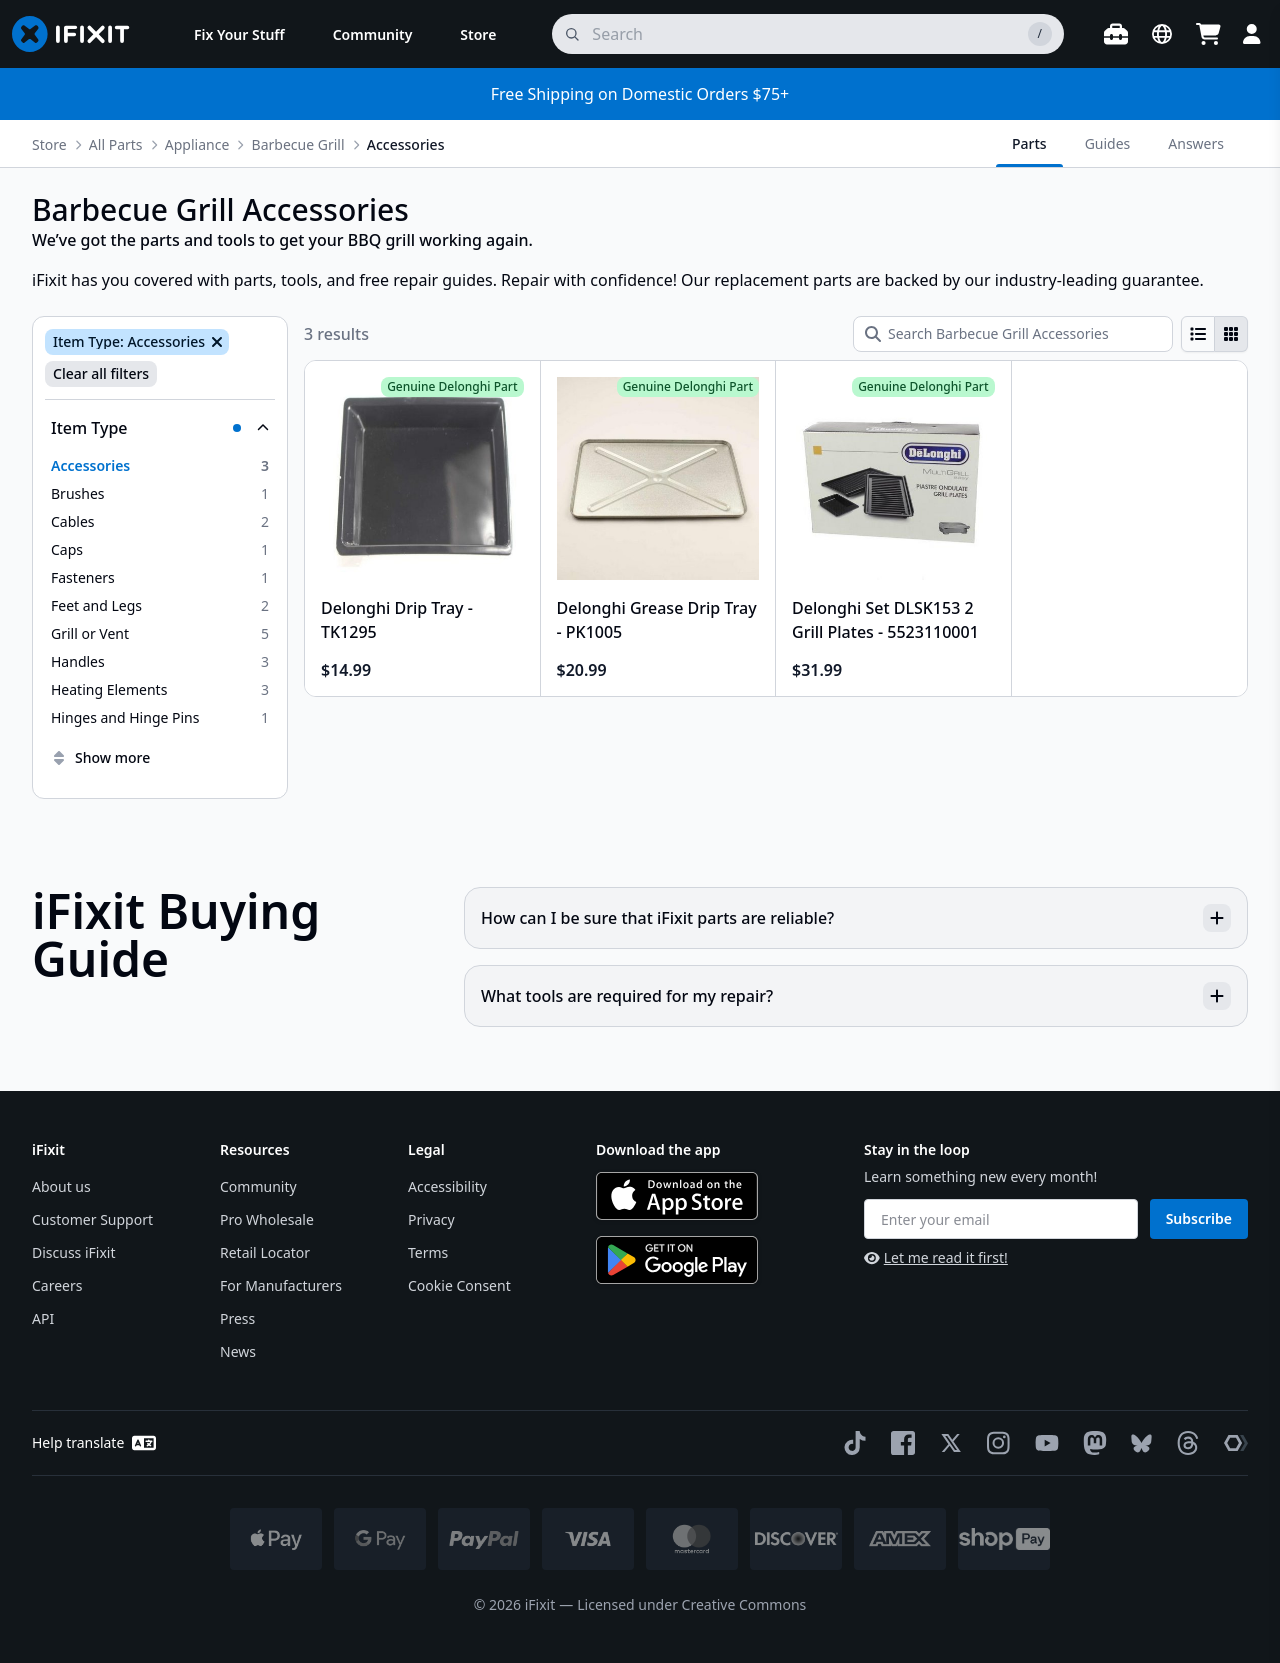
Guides (1108, 143)
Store (49, 144)
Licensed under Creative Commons (691, 1604)
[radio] (1198, 334)
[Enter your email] (1001, 1219)
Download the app (658, 1149)
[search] (808, 34)
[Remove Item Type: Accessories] (215, 342)
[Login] (1252, 34)
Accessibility (447, 1186)
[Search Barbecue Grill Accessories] (1013, 334)
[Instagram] (995, 1443)
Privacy (431, 1219)
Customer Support (92, 1219)
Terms (428, 1252)
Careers (57, 1285)
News (238, 1351)
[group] (1214, 334)
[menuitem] (239, 34)
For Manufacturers (281, 1285)
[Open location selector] (1162, 34)
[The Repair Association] (1232, 1443)
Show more (100, 757)
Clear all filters (101, 373)
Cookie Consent (459, 1285)
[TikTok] (851, 1443)
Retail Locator (265, 1252)
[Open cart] (1208, 34)
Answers (1196, 143)
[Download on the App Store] (677, 1196)
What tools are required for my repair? (856, 996)
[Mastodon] (1091, 1443)
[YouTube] (1043, 1443)
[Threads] (1184, 1443)
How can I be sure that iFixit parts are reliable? (856, 918)
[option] (160, 466)
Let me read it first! (936, 1257)
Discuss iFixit (74, 1252)
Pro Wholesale (267, 1219)
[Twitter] (947, 1443)
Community (258, 1186)
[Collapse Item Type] (160, 428)
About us (61, 1186)
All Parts (116, 144)
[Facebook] (899, 1443)
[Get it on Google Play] (677, 1260)
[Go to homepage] (79, 34)
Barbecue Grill (298, 144)
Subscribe (1199, 1218)
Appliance (197, 144)
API (43, 1318)
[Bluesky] (1137, 1443)
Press (237, 1318)
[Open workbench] (1116, 34)
